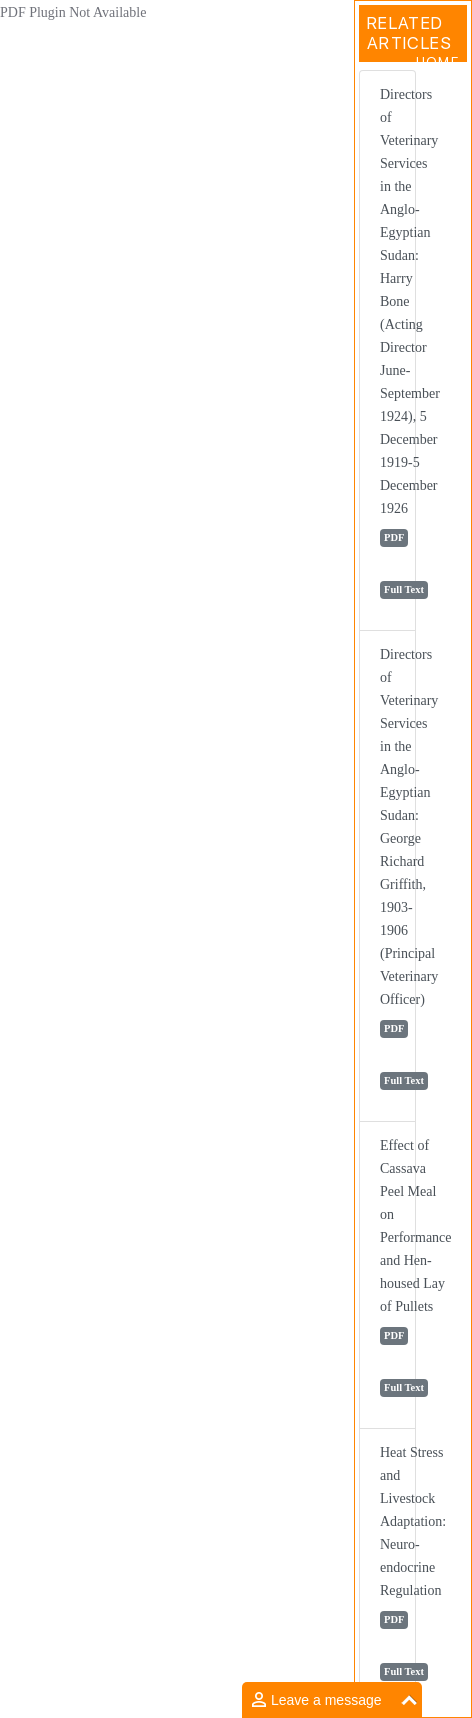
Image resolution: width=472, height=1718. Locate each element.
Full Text (404, 589)
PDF (394, 537)
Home (437, 62)
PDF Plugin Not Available (73, 12)
